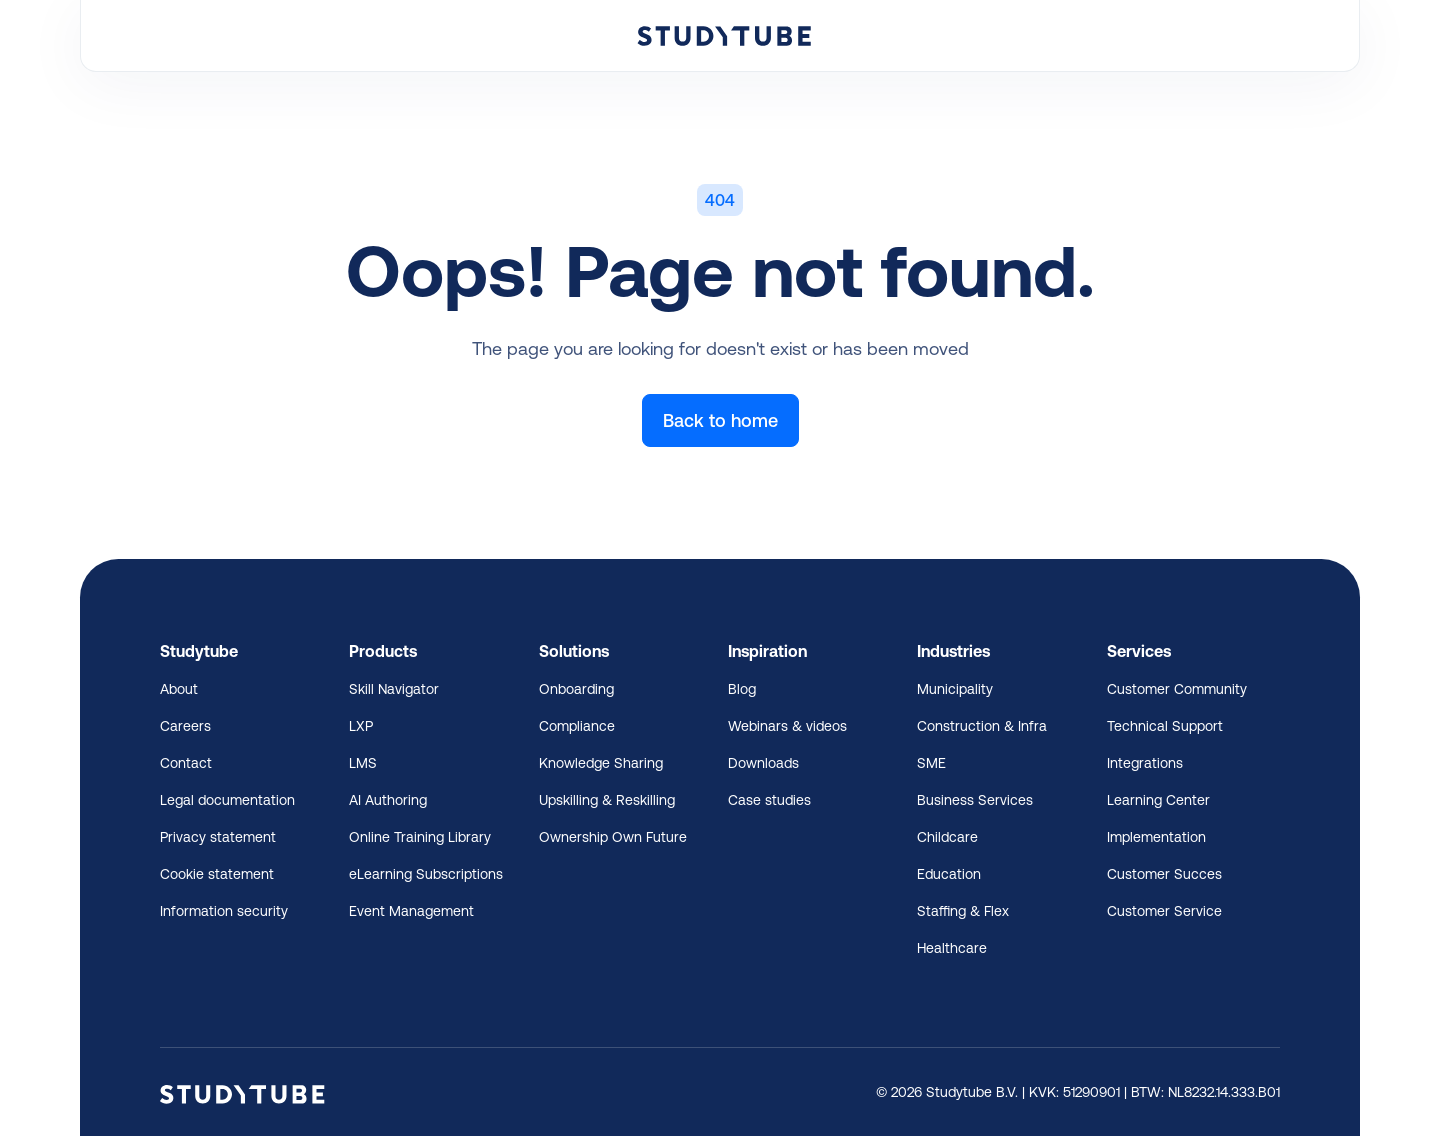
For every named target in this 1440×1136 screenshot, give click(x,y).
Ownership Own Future (613, 837)
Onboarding (576, 689)
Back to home (720, 420)
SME (931, 763)
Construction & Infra (982, 726)
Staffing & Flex (963, 911)
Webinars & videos (787, 726)
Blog (742, 689)
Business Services (975, 800)
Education (949, 874)
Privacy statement (218, 837)
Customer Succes (1164, 874)
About (179, 689)
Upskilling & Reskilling (607, 800)
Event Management (411, 911)
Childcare (947, 837)
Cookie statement (217, 874)
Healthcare (952, 948)
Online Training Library (420, 837)
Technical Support (1165, 726)
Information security (224, 911)
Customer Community (1177, 689)
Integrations (1145, 763)
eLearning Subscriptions (426, 874)
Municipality (955, 689)
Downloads (763, 763)
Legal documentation (227, 800)
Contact (186, 763)
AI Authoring (388, 800)
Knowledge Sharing (601, 763)
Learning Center (1158, 800)
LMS (363, 763)
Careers (185, 726)
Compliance (577, 726)
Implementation (1156, 837)
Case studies (769, 800)
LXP (361, 726)
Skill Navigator (394, 689)
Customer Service (1164, 911)
